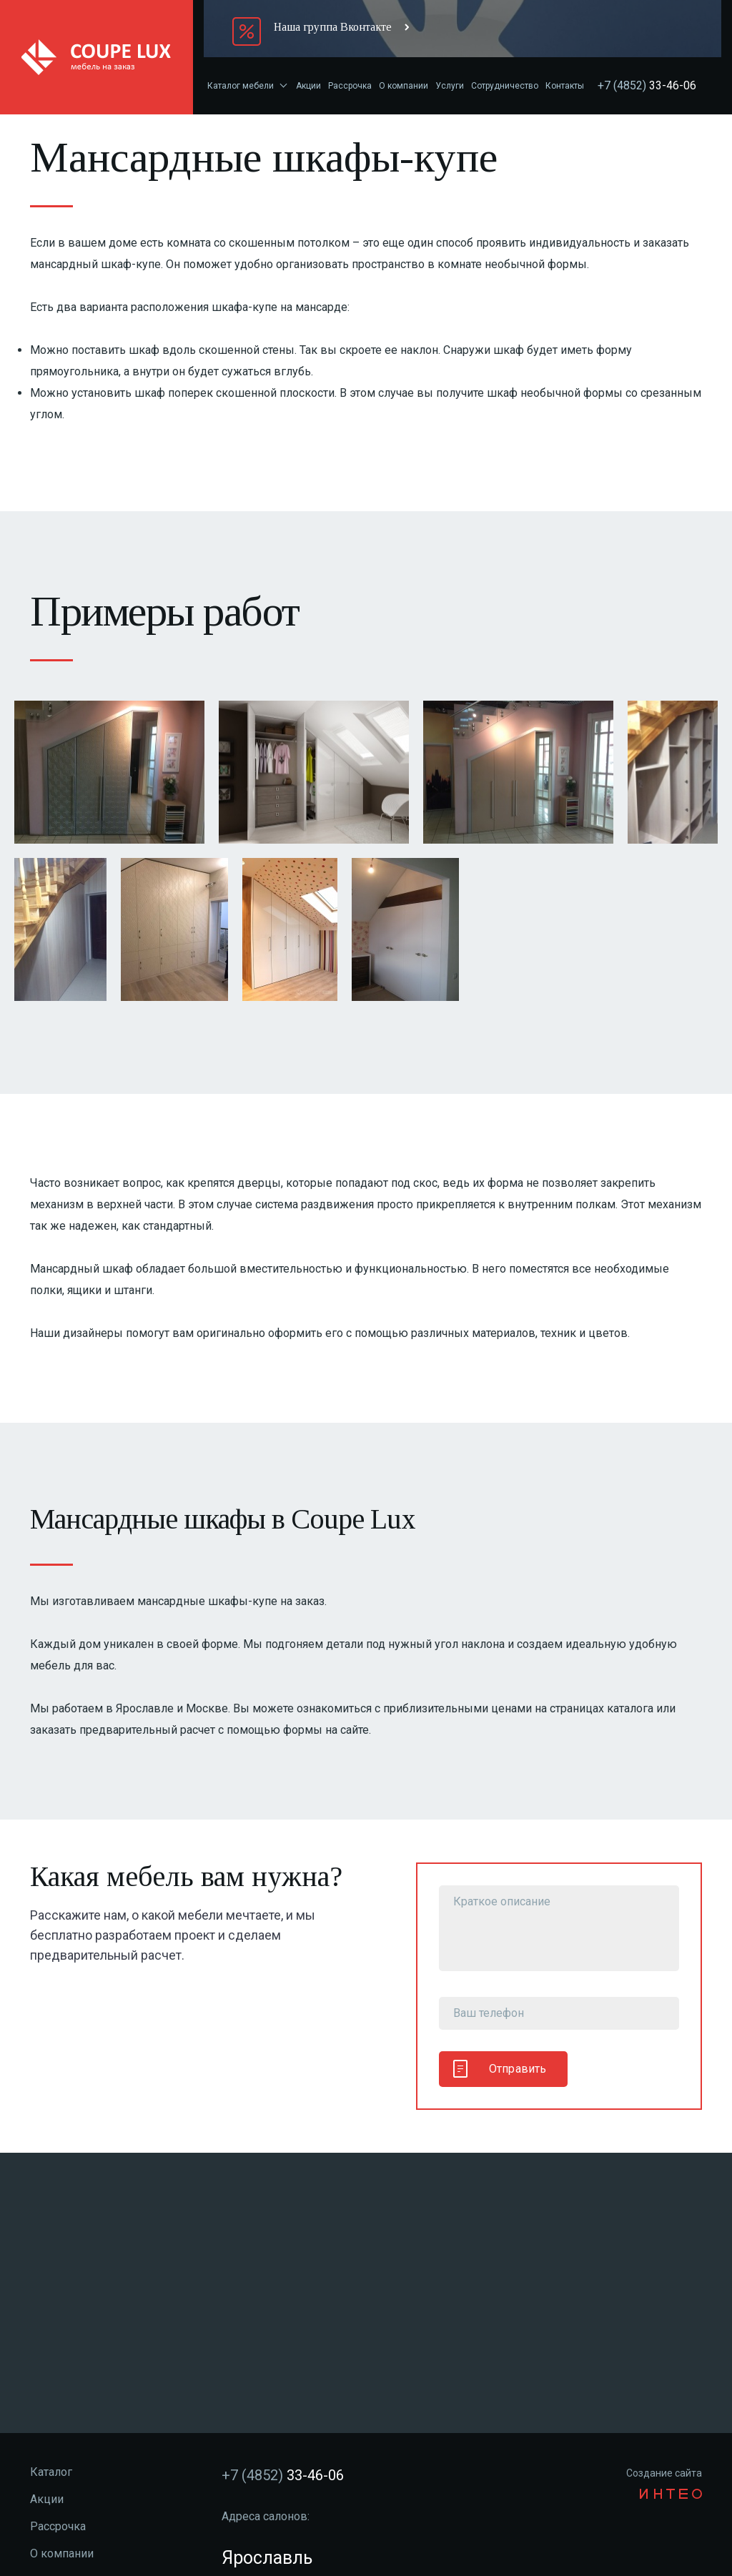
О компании (403, 86)
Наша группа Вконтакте (333, 27)
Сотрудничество (504, 86)
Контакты (564, 86)
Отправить (499, 2069)
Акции (308, 86)
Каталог (51, 2472)
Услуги (449, 86)
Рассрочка (350, 86)
